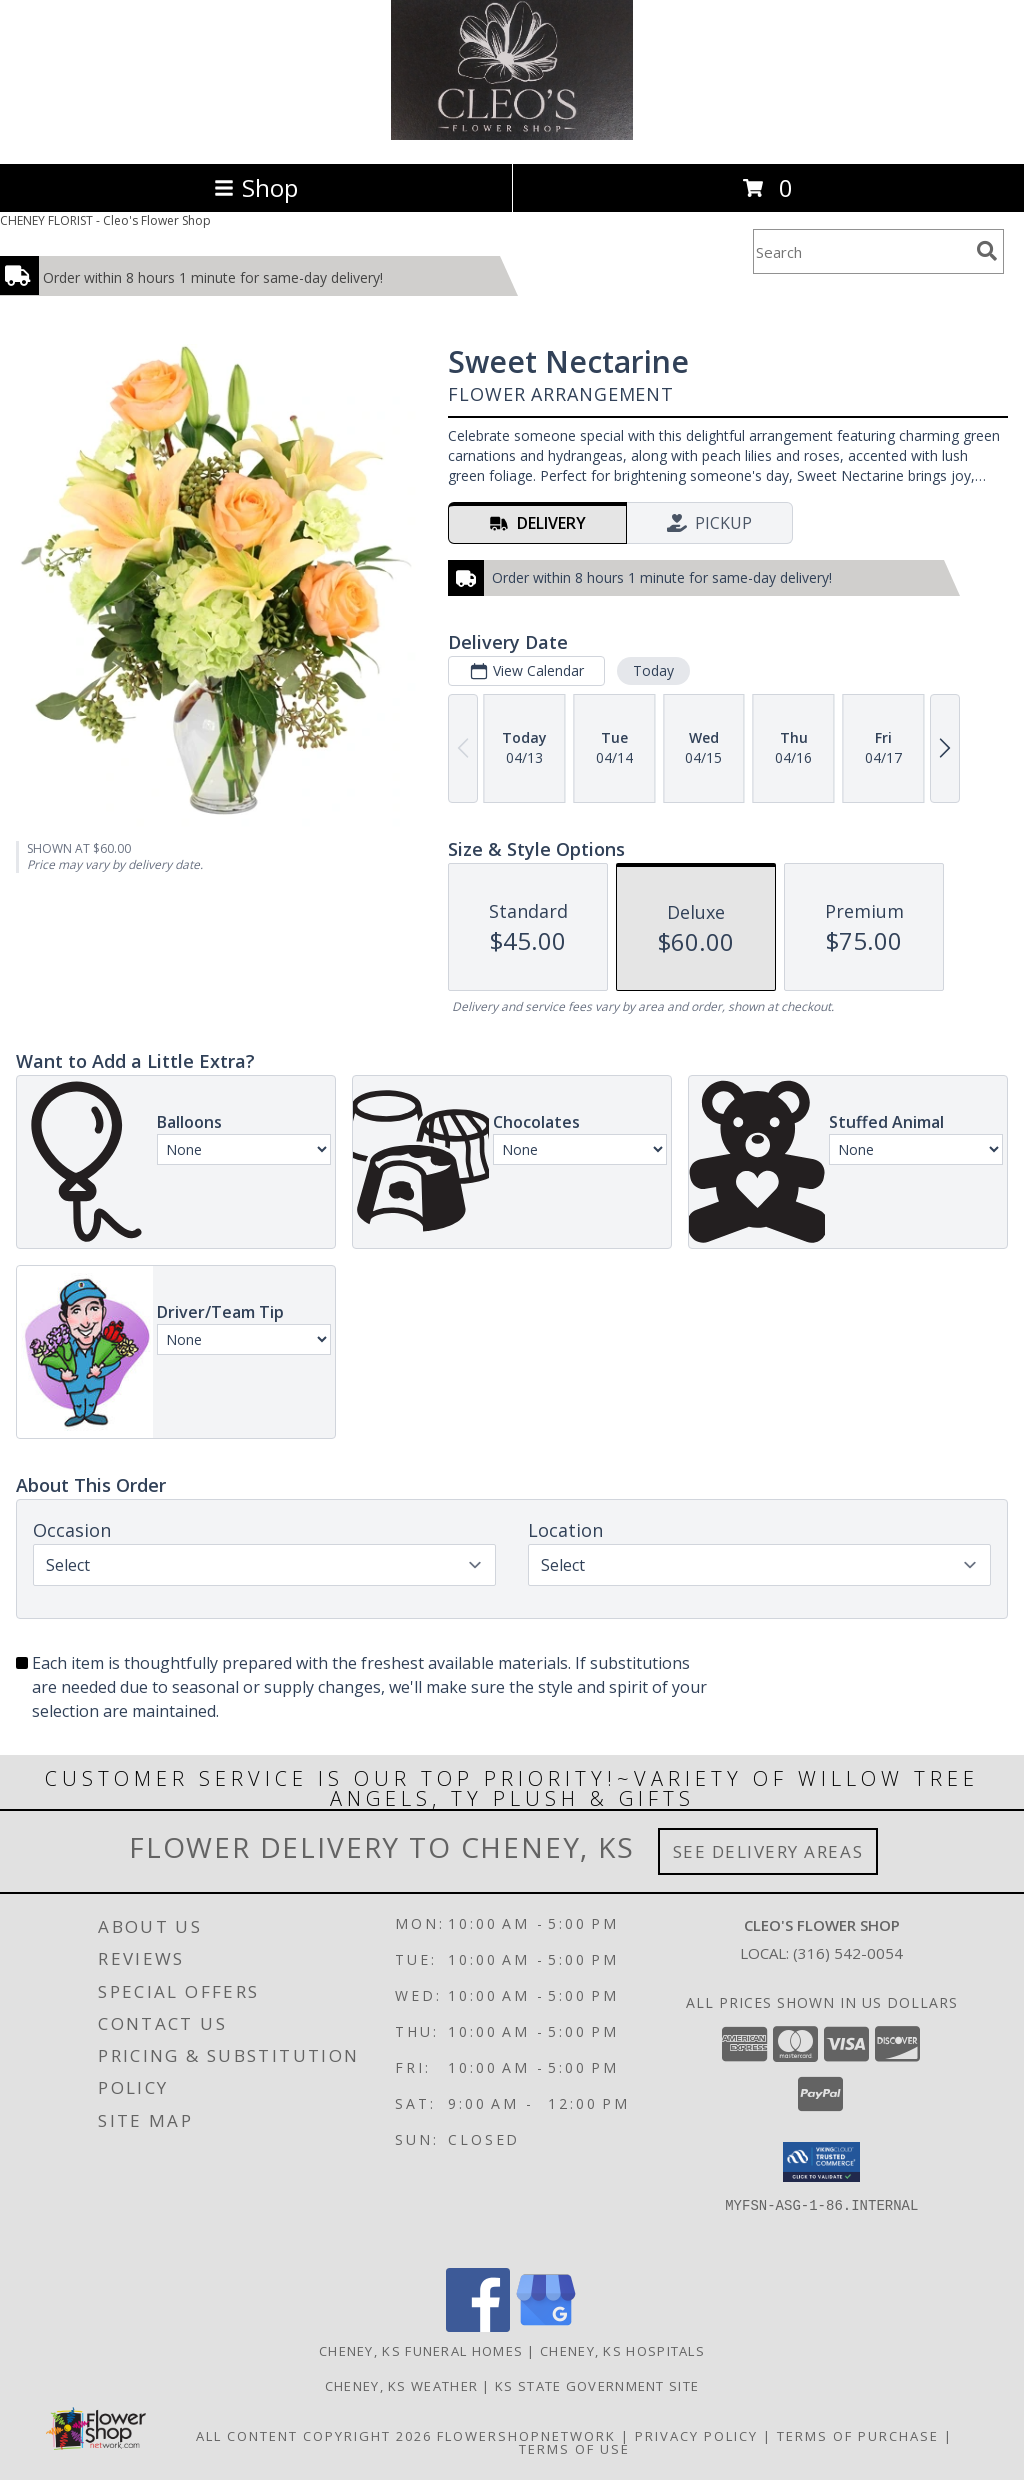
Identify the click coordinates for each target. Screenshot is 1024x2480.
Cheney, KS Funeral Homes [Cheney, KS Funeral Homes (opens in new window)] (421, 2351)
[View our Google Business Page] (546, 2326)
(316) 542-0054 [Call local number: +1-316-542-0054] (848, 1953)
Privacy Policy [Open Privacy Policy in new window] (696, 2436)
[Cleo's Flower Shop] (512, 134)
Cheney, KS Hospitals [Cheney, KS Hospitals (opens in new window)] (622, 2351)
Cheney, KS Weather (401, 2386)
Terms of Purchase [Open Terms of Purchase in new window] (858, 2436)
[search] (987, 251)
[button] (821, 2162)
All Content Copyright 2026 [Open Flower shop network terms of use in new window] (314, 2436)
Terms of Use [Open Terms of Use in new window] (574, 2449)
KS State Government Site (597, 2386)
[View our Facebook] (478, 2326)
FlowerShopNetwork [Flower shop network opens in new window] (526, 2436)
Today (653, 670)
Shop (256, 187)
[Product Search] (861, 251)
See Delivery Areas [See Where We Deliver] (768, 1851)
